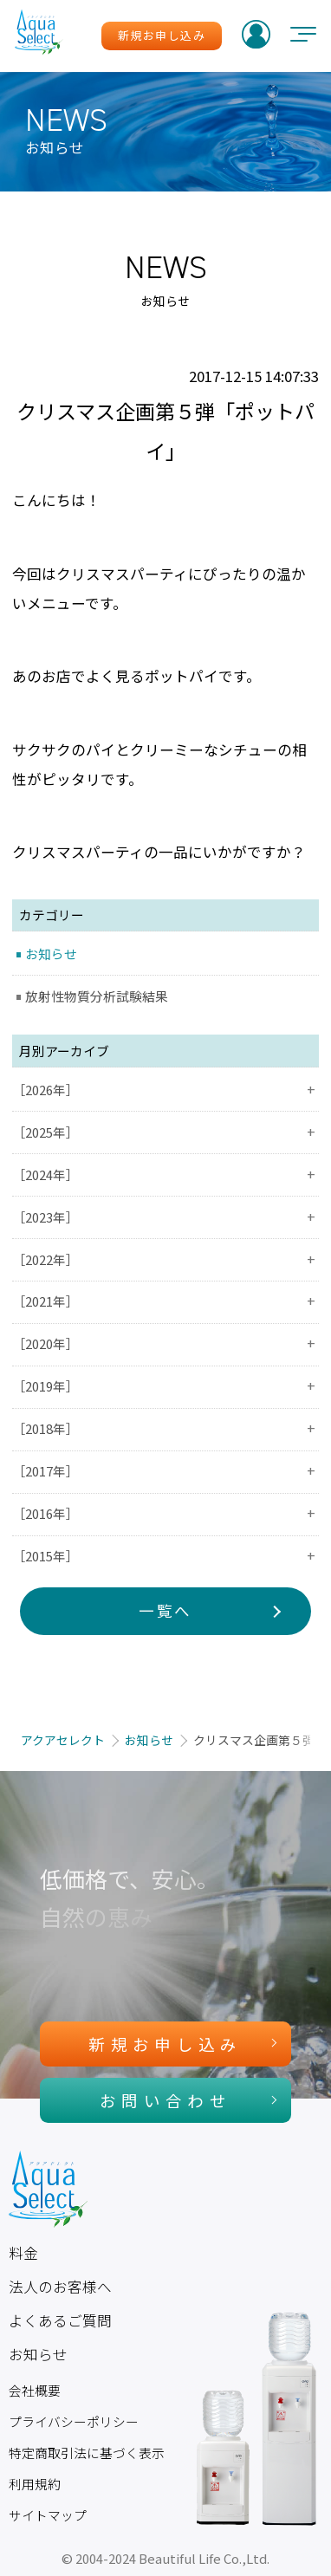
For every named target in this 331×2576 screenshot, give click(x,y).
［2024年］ (165, 1174)
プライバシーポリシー (74, 2421)
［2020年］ (165, 1343)
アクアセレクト (63, 1740)
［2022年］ (165, 1259)
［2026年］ (165, 1090)
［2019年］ (165, 1386)
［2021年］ (165, 1301)
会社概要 (35, 2390)
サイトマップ (48, 2515)
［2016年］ (165, 1513)
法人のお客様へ (60, 2286)
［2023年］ (165, 1217)
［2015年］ (165, 1556)
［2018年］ (165, 1428)
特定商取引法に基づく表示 (87, 2452)
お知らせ (51, 953)
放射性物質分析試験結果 (96, 996)
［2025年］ (165, 1132)
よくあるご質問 (60, 2320)
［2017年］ (165, 1471)
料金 (23, 2252)
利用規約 (35, 2484)
